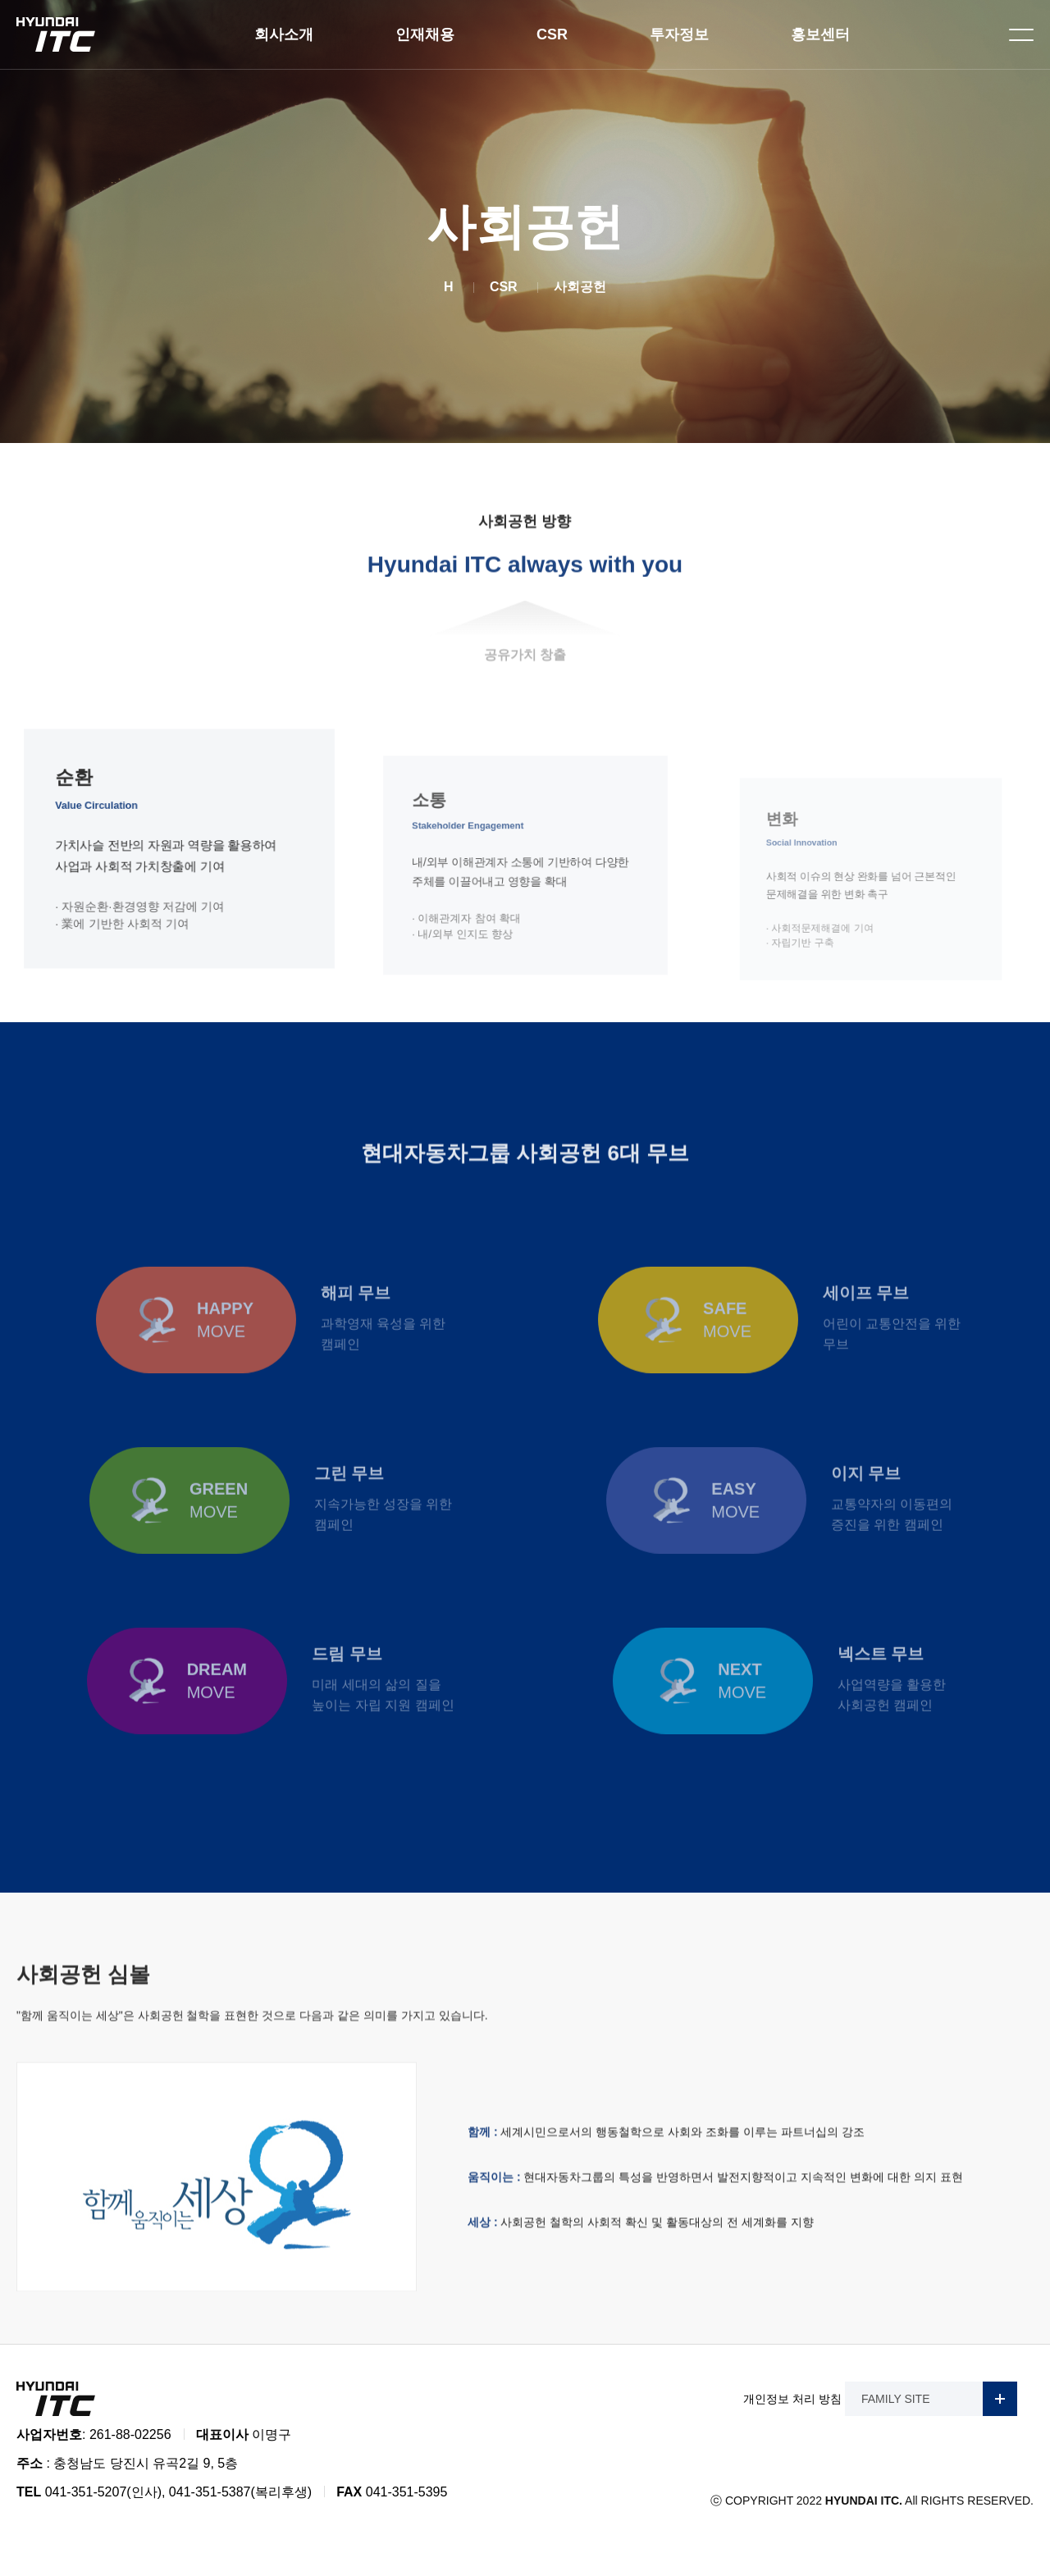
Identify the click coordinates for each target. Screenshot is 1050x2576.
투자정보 (679, 34)
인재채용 (424, 34)
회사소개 (283, 34)
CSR (552, 34)
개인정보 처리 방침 (792, 2399)
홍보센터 (820, 34)
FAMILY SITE (939, 2399)
